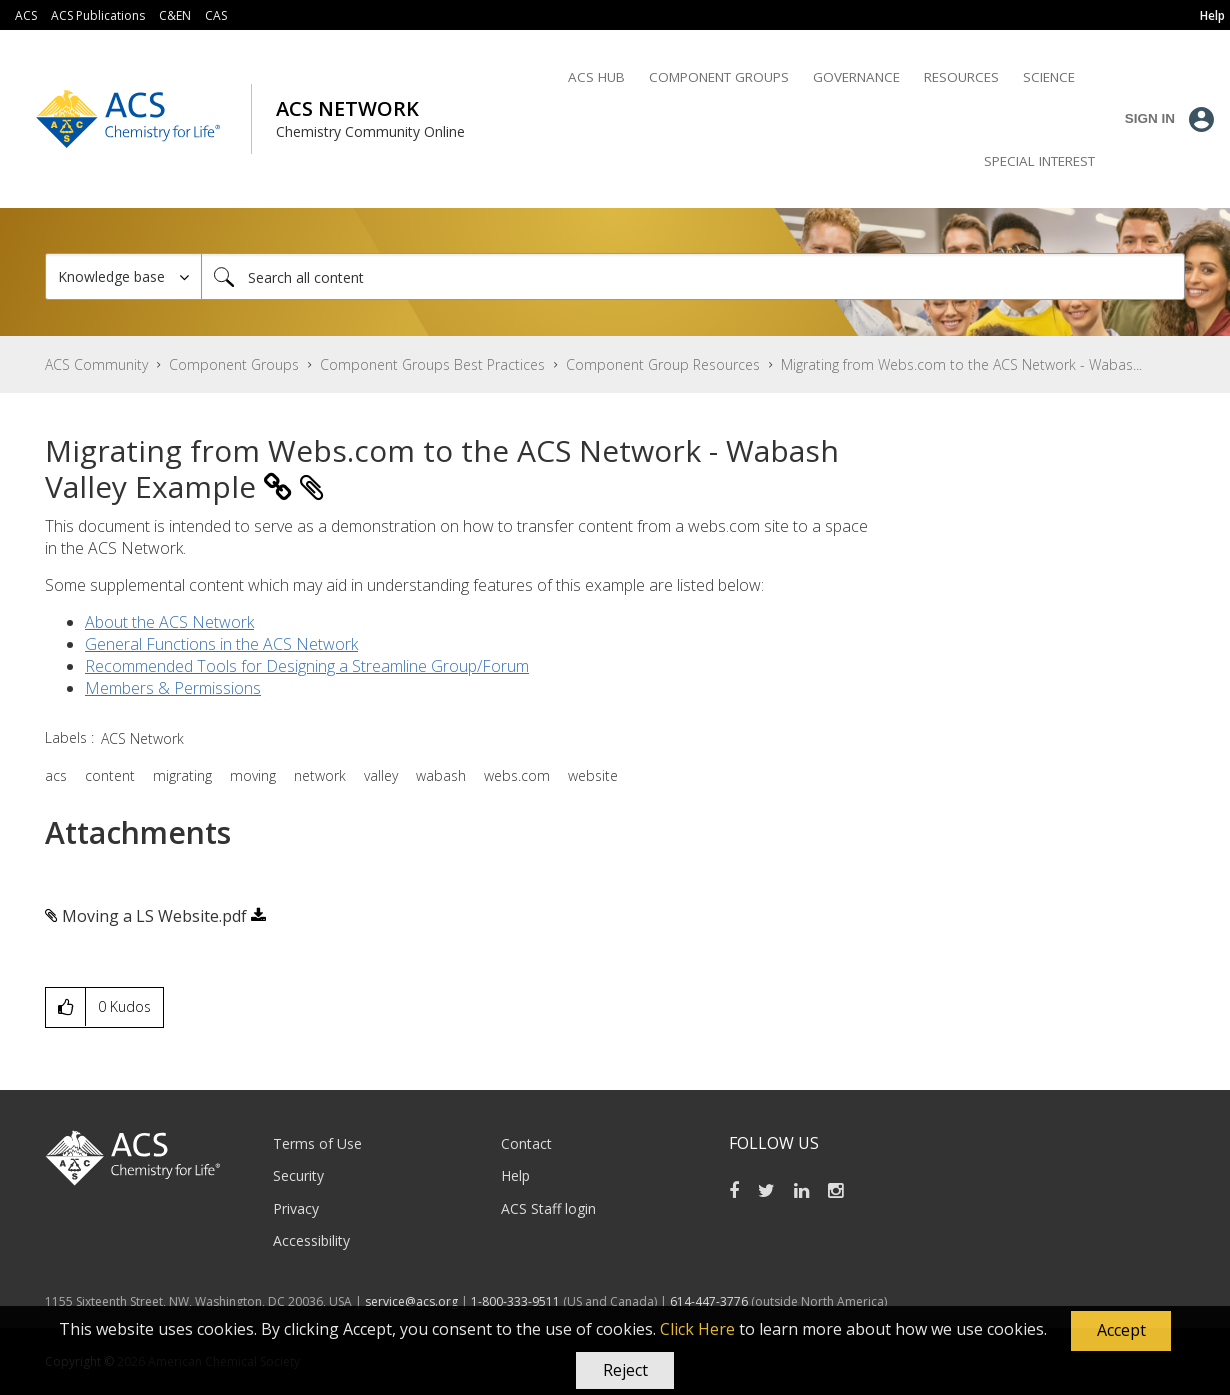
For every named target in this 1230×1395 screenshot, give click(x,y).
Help (515, 1175)
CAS (216, 15)
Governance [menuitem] (856, 77)
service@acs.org (411, 1301)
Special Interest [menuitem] (1039, 161)
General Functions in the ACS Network (221, 644)
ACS (26, 15)
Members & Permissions (173, 688)
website (593, 775)
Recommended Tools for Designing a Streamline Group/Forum (307, 666)
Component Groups (234, 364)
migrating (182, 775)
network (320, 775)
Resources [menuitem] (961, 77)
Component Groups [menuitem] (719, 77)
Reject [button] (625, 1370)
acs (56, 775)
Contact (526, 1143)
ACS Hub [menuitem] (596, 77)
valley (381, 775)
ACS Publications (98, 15)
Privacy (296, 1208)
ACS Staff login (548, 1208)
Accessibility (311, 1240)
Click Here (697, 1329)
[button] (1121, 1331)
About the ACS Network (169, 622)
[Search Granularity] (123, 276)
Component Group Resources (663, 364)
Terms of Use (317, 1143)
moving (253, 775)
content (110, 775)
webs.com (517, 775)
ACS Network (142, 738)
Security (298, 1175)
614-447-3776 (710, 1301)
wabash (441, 775)
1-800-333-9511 (515, 1301)
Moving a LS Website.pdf (154, 916)
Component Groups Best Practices (432, 364)
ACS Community (96, 364)
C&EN (175, 15)
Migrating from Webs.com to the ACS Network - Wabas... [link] (961, 364)
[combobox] (693, 276)
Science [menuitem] (1049, 77)
